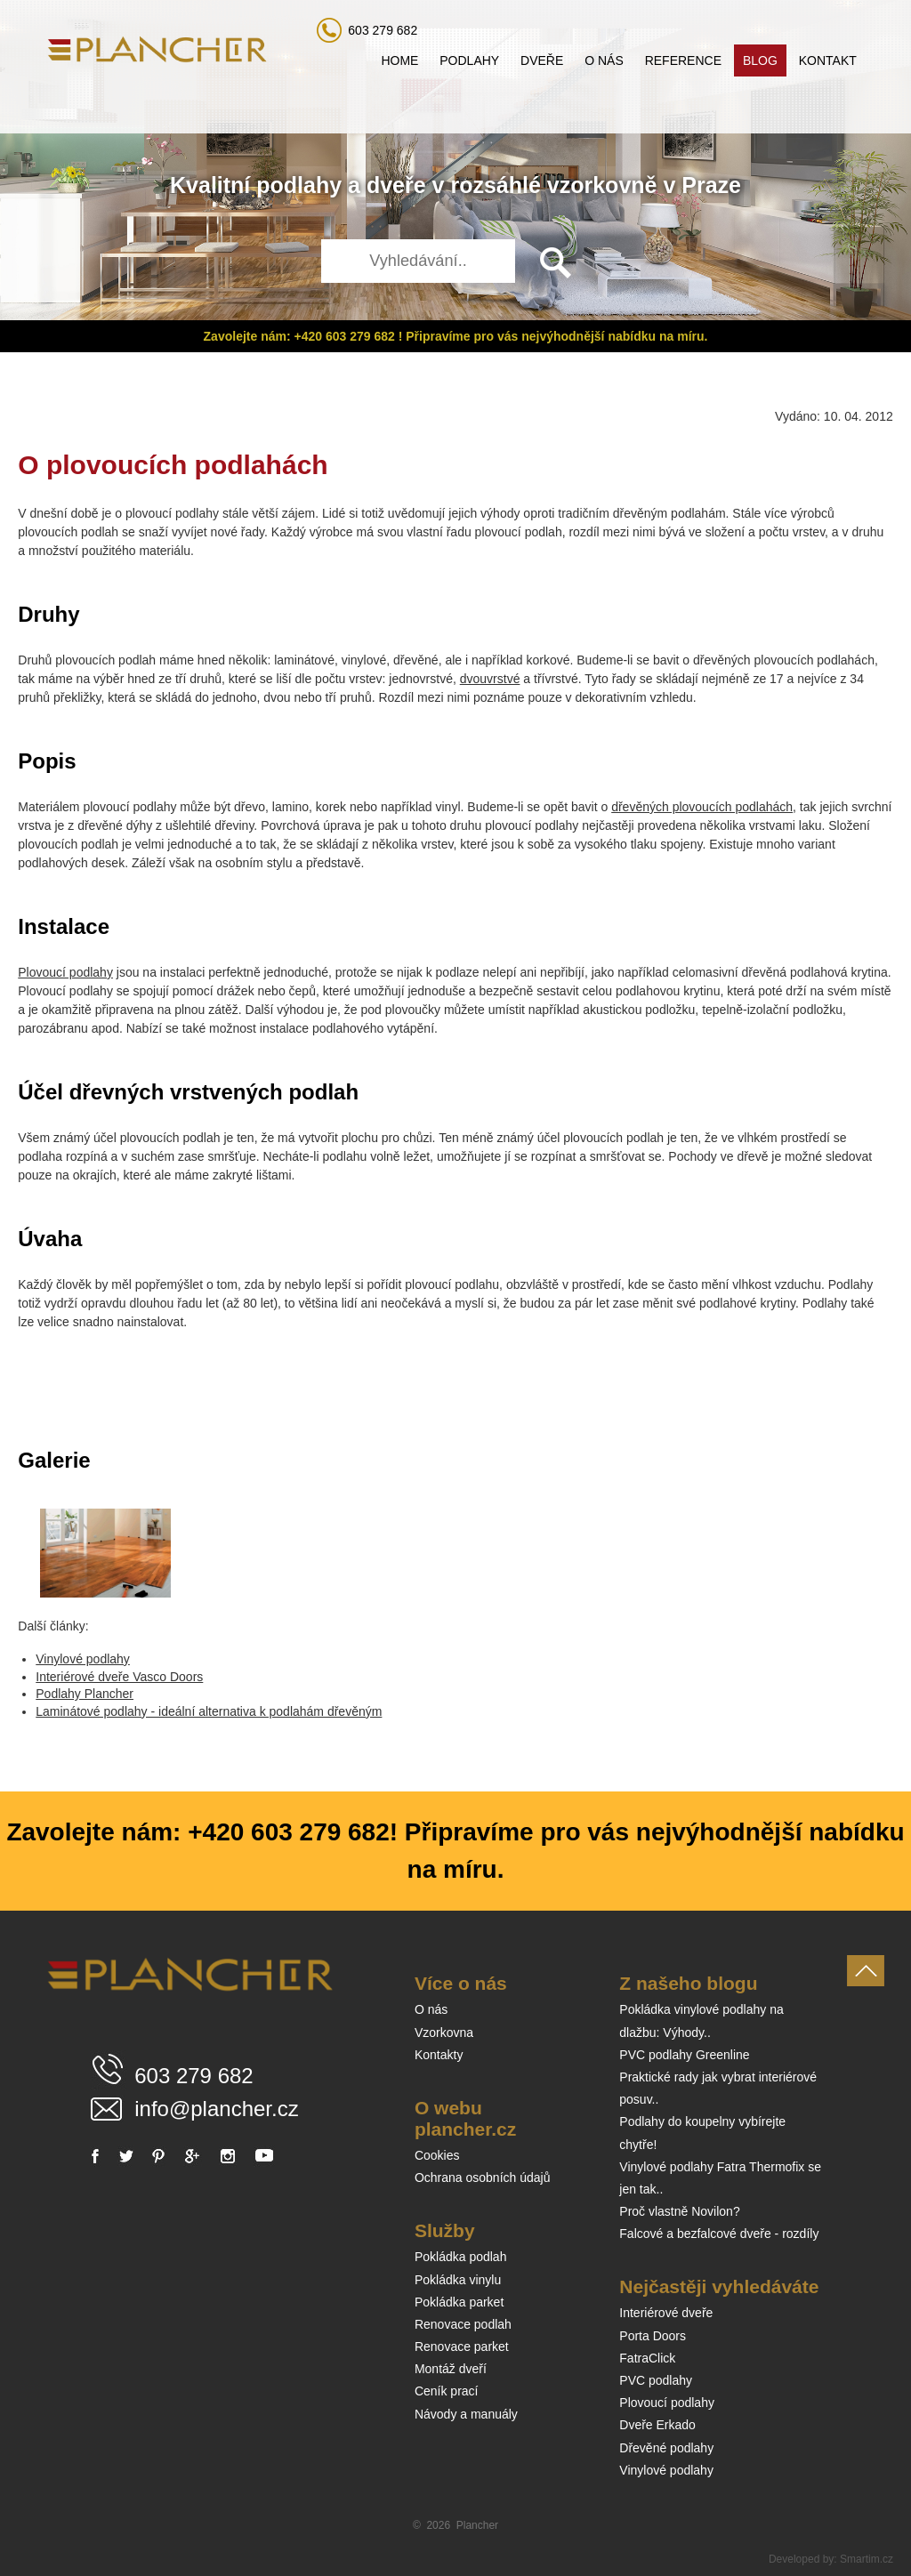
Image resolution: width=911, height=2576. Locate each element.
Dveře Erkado (657, 2425)
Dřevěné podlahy (666, 2448)
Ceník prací (447, 2391)
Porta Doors (652, 2336)
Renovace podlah (463, 2324)
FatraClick (647, 2358)
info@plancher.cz (216, 2109)
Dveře (541, 60)
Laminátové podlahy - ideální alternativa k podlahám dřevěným (209, 1711)
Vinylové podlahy (83, 1659)
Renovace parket (462, 2346)
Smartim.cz (866, 2559)
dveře (396, 185)
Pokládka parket (459, 2302)
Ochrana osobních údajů (483, 2177)
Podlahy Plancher (84, 1693)
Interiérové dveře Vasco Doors (119, 1677)
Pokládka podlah (461, 2257)
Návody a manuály (466, 2414)
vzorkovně (602, 185)
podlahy (299, 185)
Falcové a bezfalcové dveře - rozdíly (718, 2233)
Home (399, 60)
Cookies (437, 2155)
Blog (760, 60)
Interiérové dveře (666, 2313)
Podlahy (469, 60)
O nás (604, 60)
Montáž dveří (451, 2369)
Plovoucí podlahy (65, 972)
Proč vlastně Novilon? (679, 2211)
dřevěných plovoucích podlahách (702, 807)
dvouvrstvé (490, 679)
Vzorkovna (444, 2032)
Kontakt (828, 60)
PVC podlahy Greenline (684, 2055)
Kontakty (439, 2055)
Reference (683, 60)
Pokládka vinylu (458, 2280)
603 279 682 (382, 30)
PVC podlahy (655, 2380)
